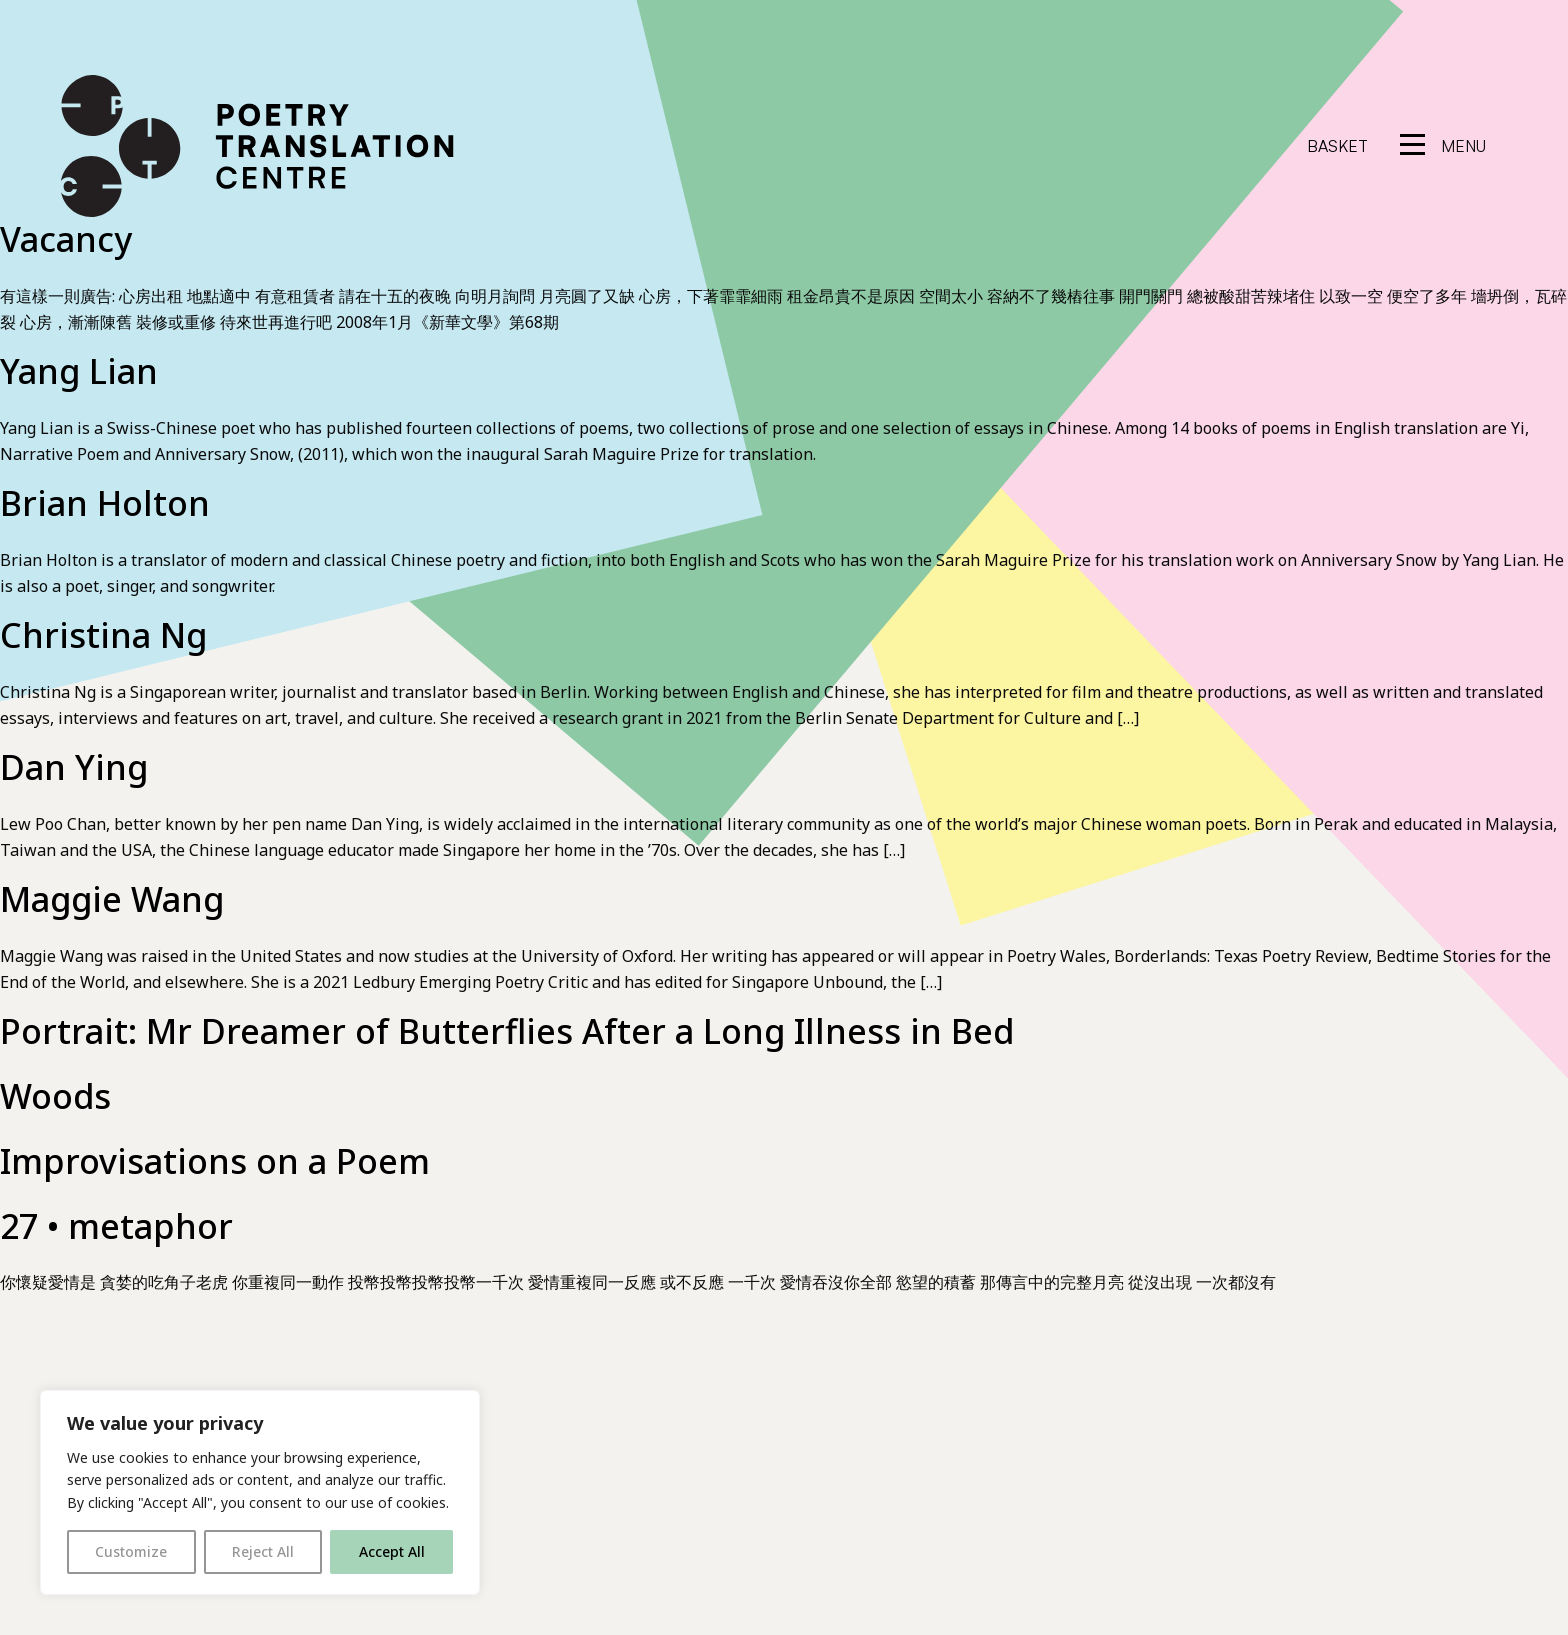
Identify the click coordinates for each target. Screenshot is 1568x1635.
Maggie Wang (112, 899)
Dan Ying (74, 767)
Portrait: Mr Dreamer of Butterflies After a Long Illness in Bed (507, 1031)
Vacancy (66, 239)
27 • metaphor (116, 1226)
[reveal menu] (1443, 146)
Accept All (392, 1551)
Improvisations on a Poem (215, 1161)
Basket (1337, 146)
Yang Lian (79, 371)
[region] (260, 1492)
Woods (55, 1096)
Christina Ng (103, 635)
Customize (131, 1551)
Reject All (263, 1551)
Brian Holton (105, 503)
